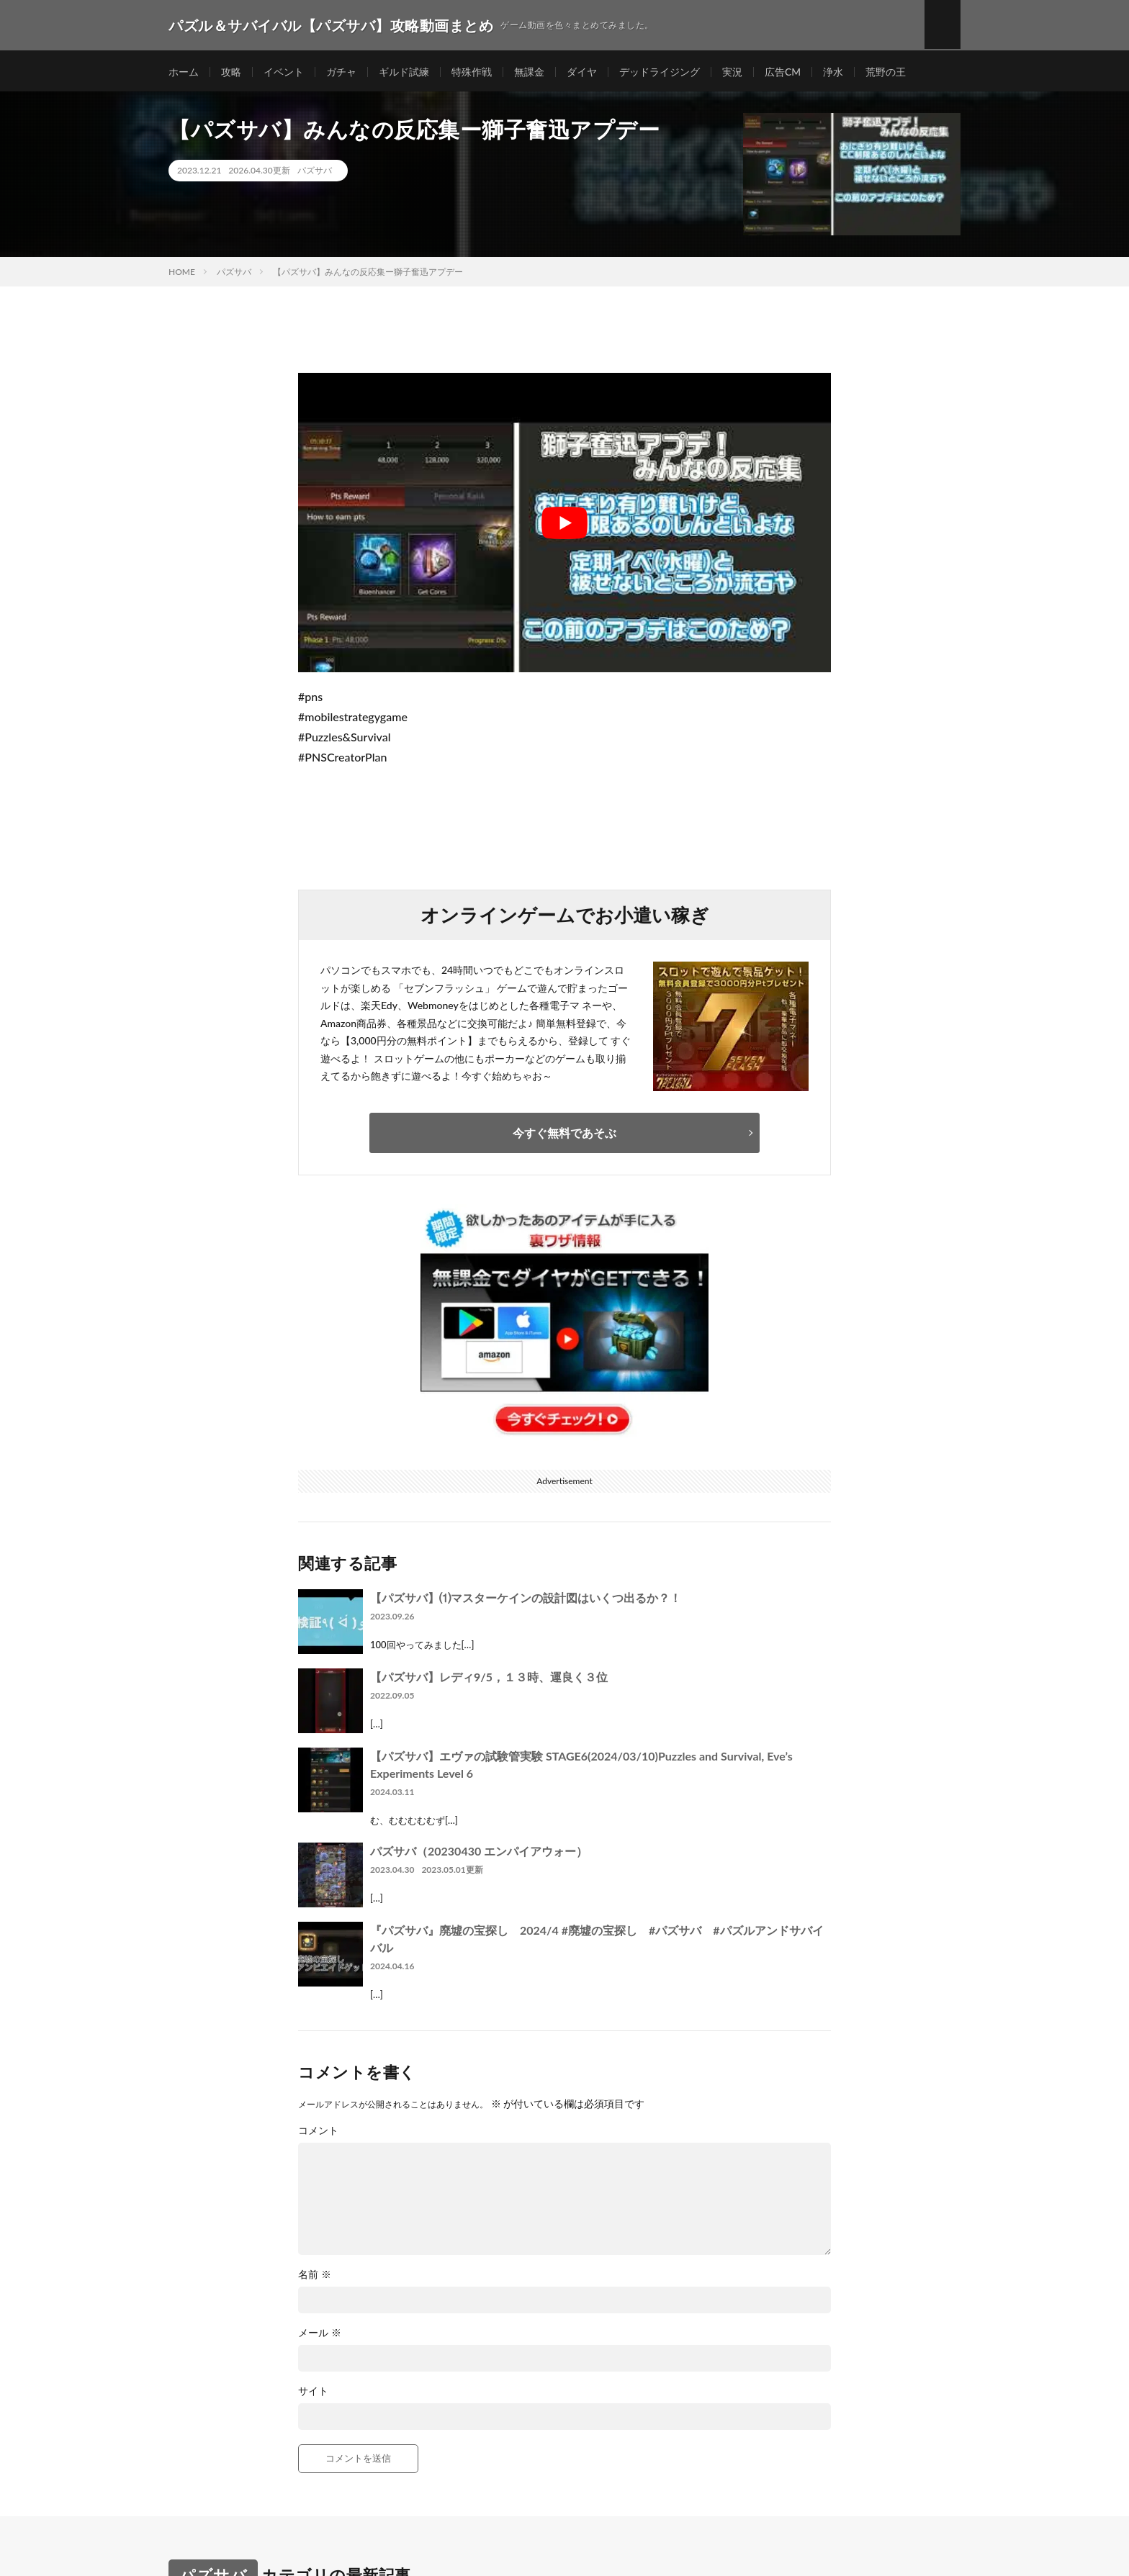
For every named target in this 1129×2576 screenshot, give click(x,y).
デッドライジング (659, 71)
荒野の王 (885, 71)
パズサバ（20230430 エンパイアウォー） (479, 1853)
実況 (732, 71)
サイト (313, 2393)
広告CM (783, 71)
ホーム (183, 71)
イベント (284, 71)
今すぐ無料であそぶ (564, 1135)
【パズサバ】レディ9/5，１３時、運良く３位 (489, 1679)
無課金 (529, 71)
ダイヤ (582, 71)
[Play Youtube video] (564, 524)
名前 (314, 2277)
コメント (318, 2133)
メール (319, 2335)
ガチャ (341, 71)
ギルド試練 (404, 71)
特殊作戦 (471, 71)
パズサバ (314, 172)
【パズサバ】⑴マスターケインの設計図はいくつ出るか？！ (525, 1599)
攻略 (231, 71)
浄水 (833, 71)
